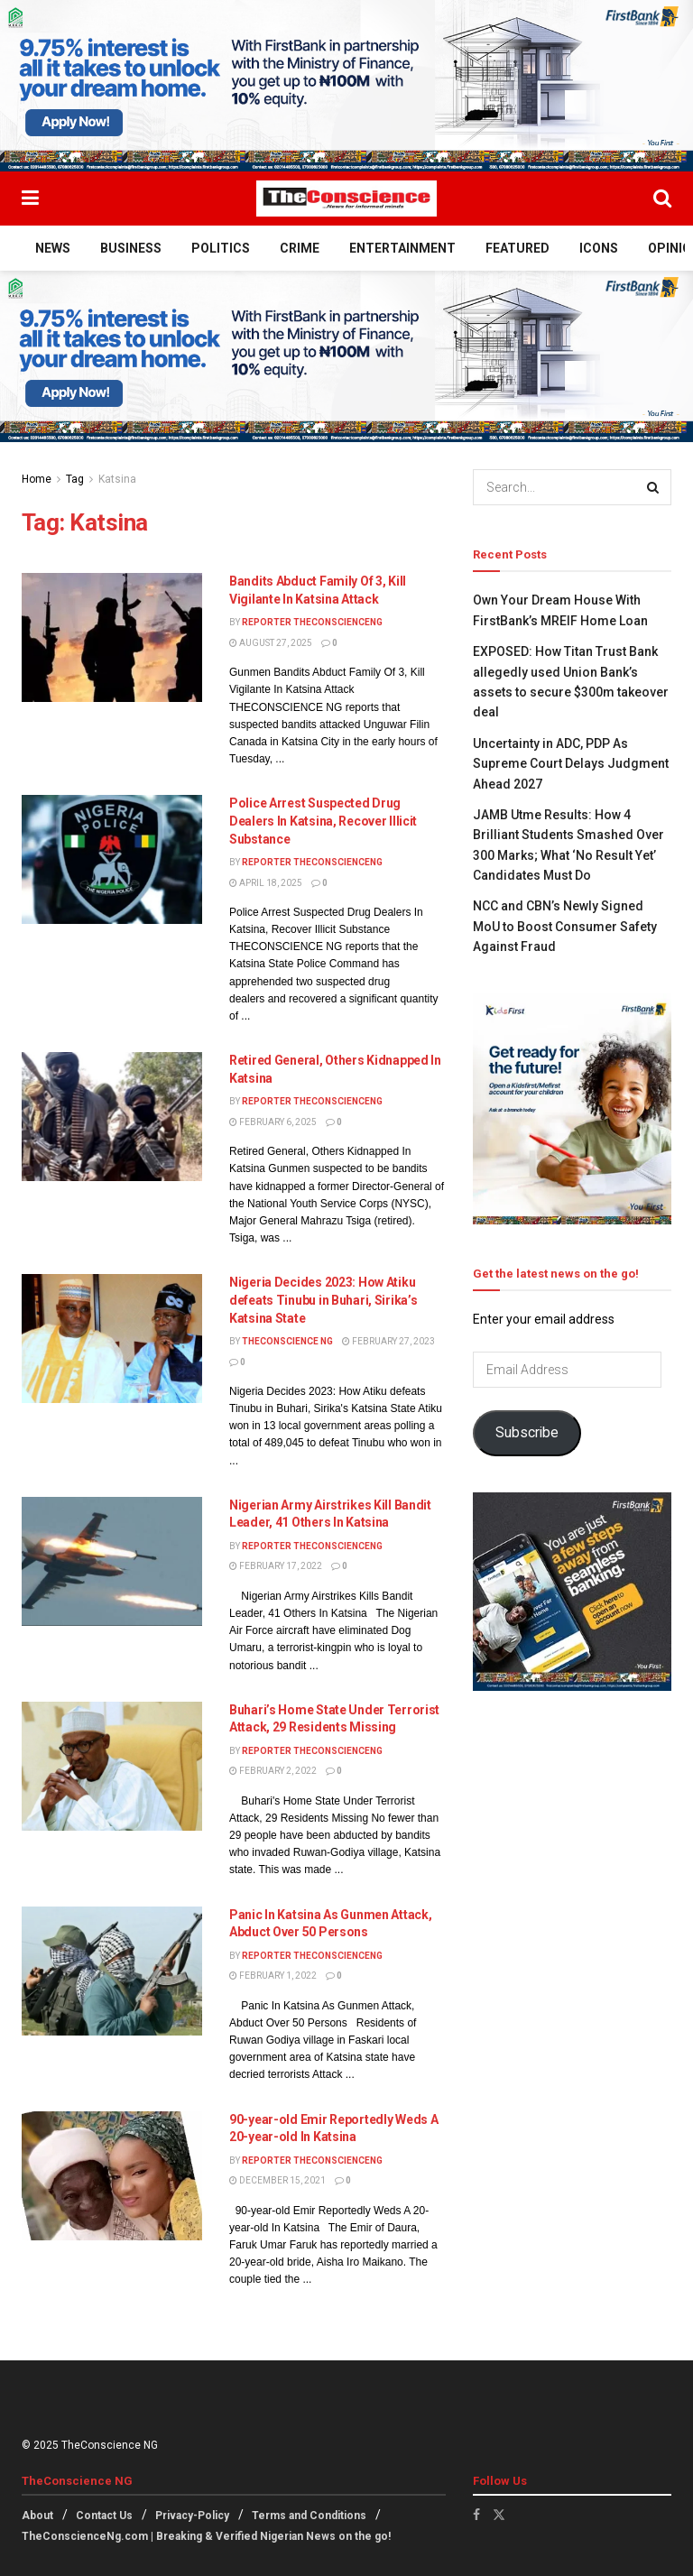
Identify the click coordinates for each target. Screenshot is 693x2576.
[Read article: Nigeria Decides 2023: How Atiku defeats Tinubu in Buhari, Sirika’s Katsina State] (112, 1338)
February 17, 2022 (275, 1566)
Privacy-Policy (192, 2515)
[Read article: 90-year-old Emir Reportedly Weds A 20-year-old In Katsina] (112, 2175)
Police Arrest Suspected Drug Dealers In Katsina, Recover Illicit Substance (323, 820)
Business (131, 248)
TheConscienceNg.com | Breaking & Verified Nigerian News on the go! (206, 2536)
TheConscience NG (287, 1341)
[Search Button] (662, 198)
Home (36, 479)
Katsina (117, 479)
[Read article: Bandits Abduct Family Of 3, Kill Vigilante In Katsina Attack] (112, 637)
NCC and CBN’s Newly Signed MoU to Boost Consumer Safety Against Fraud (565, 926)
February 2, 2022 (273, 1771)
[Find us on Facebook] (476, 2515)
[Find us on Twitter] (499, 2515)
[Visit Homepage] (346, 198)
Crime (299, 248)
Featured (517, 248)
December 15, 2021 (277, 2180)
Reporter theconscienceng (312, 622)
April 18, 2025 (265, 883)
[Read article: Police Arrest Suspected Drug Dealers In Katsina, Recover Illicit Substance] (112, 859)
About (37, 2515)
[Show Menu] (30, 198)
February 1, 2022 (273, 1975)
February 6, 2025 (273, 1122)
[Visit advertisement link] (346, 85)
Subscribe (527, 1432)
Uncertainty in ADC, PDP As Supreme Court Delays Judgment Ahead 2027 (571, 763)
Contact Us (104, 2515)
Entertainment (402, 248)
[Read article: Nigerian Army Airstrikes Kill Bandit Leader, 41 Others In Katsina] (112, 1561)
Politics (220, 248)
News (52, 248)
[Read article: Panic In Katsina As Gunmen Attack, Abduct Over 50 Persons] (112, 1971)
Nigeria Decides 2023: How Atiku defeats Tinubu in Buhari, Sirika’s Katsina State (323, 1300)
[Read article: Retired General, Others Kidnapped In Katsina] (112, 1116)
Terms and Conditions (309, 2515)
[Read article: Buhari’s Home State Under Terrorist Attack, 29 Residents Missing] (112, 1766)
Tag (75, 479)
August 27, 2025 (270, 643)
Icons (598, 248)
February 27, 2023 (388, 1341)
